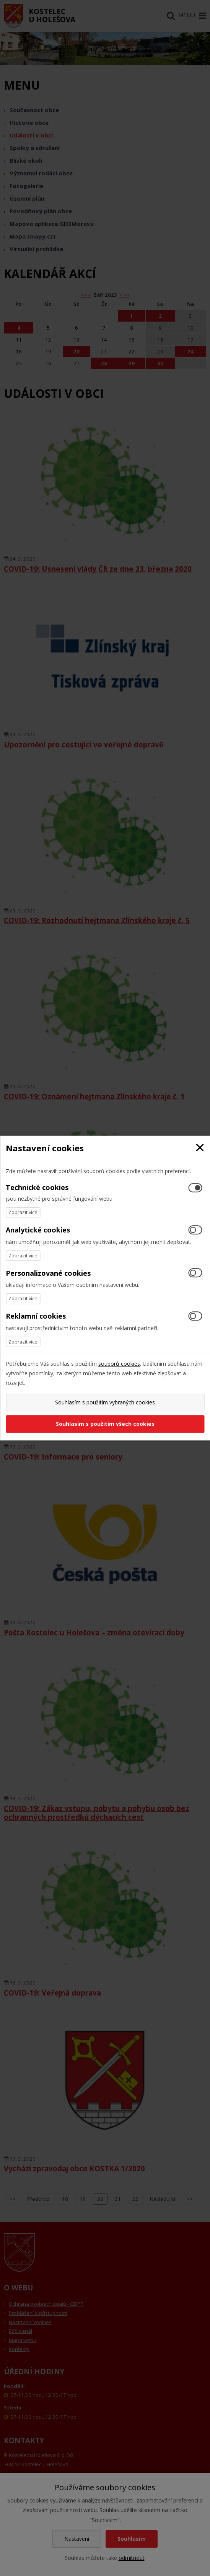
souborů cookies (119, 1363)
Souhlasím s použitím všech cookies (105, 1423)
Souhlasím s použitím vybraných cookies (105, 1402)
